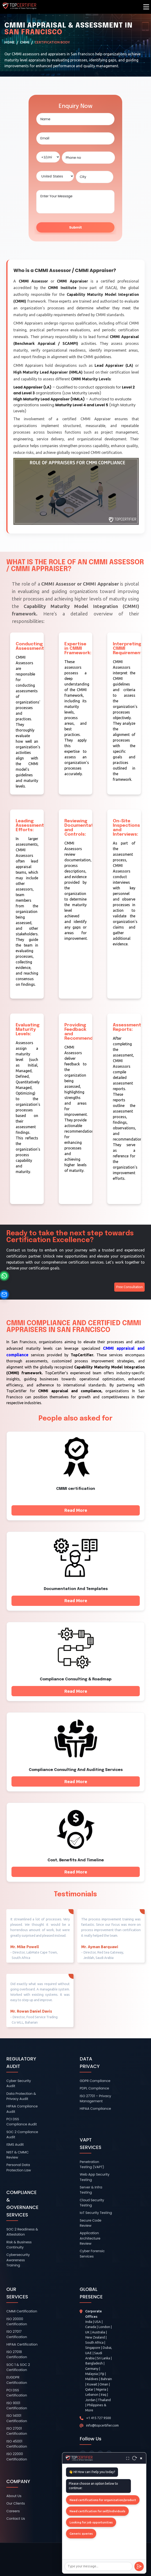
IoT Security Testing (96, 2212)
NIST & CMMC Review (17, 2154)
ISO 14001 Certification (16, 2418)
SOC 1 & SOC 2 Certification (18, 2367)
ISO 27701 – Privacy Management (95, 2098)
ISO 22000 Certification (16, 2456)
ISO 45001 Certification (16, 2444)
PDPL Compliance (94, 2088)
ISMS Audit (15, 2144)
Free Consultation (129, 1287)
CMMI (24, 42)
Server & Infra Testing (91, 2189)
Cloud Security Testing (92, 2202)
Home (9, 42)
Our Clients (15, 2503)
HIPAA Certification (21, 2344)
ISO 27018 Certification (16, 2354)
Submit (75, 227)
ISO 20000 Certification (16, 2321)
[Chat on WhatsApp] (4, 1276)
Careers (13, 2511)
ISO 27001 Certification (16, 2431)
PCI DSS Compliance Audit (21, 2121)
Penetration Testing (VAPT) (92, 2164)
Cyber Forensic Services (92, 2253)
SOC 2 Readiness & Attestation (22, 2232)
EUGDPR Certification (16, 2380)
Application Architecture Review (90, 2238)
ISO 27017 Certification (16, 2334)
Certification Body (52, 42)
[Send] (139, 2566)
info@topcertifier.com (102, 2425)
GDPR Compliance (95, 2080)
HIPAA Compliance (95, 2108)
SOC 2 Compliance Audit (22, 2134)
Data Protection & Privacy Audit (21, 2096)
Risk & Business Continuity (19, 2244)
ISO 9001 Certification (16, 2405)
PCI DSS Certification (16, 2392)
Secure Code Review (90, 2223)
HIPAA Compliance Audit (22, 2108)
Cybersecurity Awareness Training (18, 2259)
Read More (75, 1510)
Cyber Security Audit (18, 2083)
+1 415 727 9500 (98, 2418)
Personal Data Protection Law (18, 2167)
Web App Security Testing (94, 2177)
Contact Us (15, 2518)
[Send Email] (4, 1294)
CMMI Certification (21, 2311)
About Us (13, 2495)
